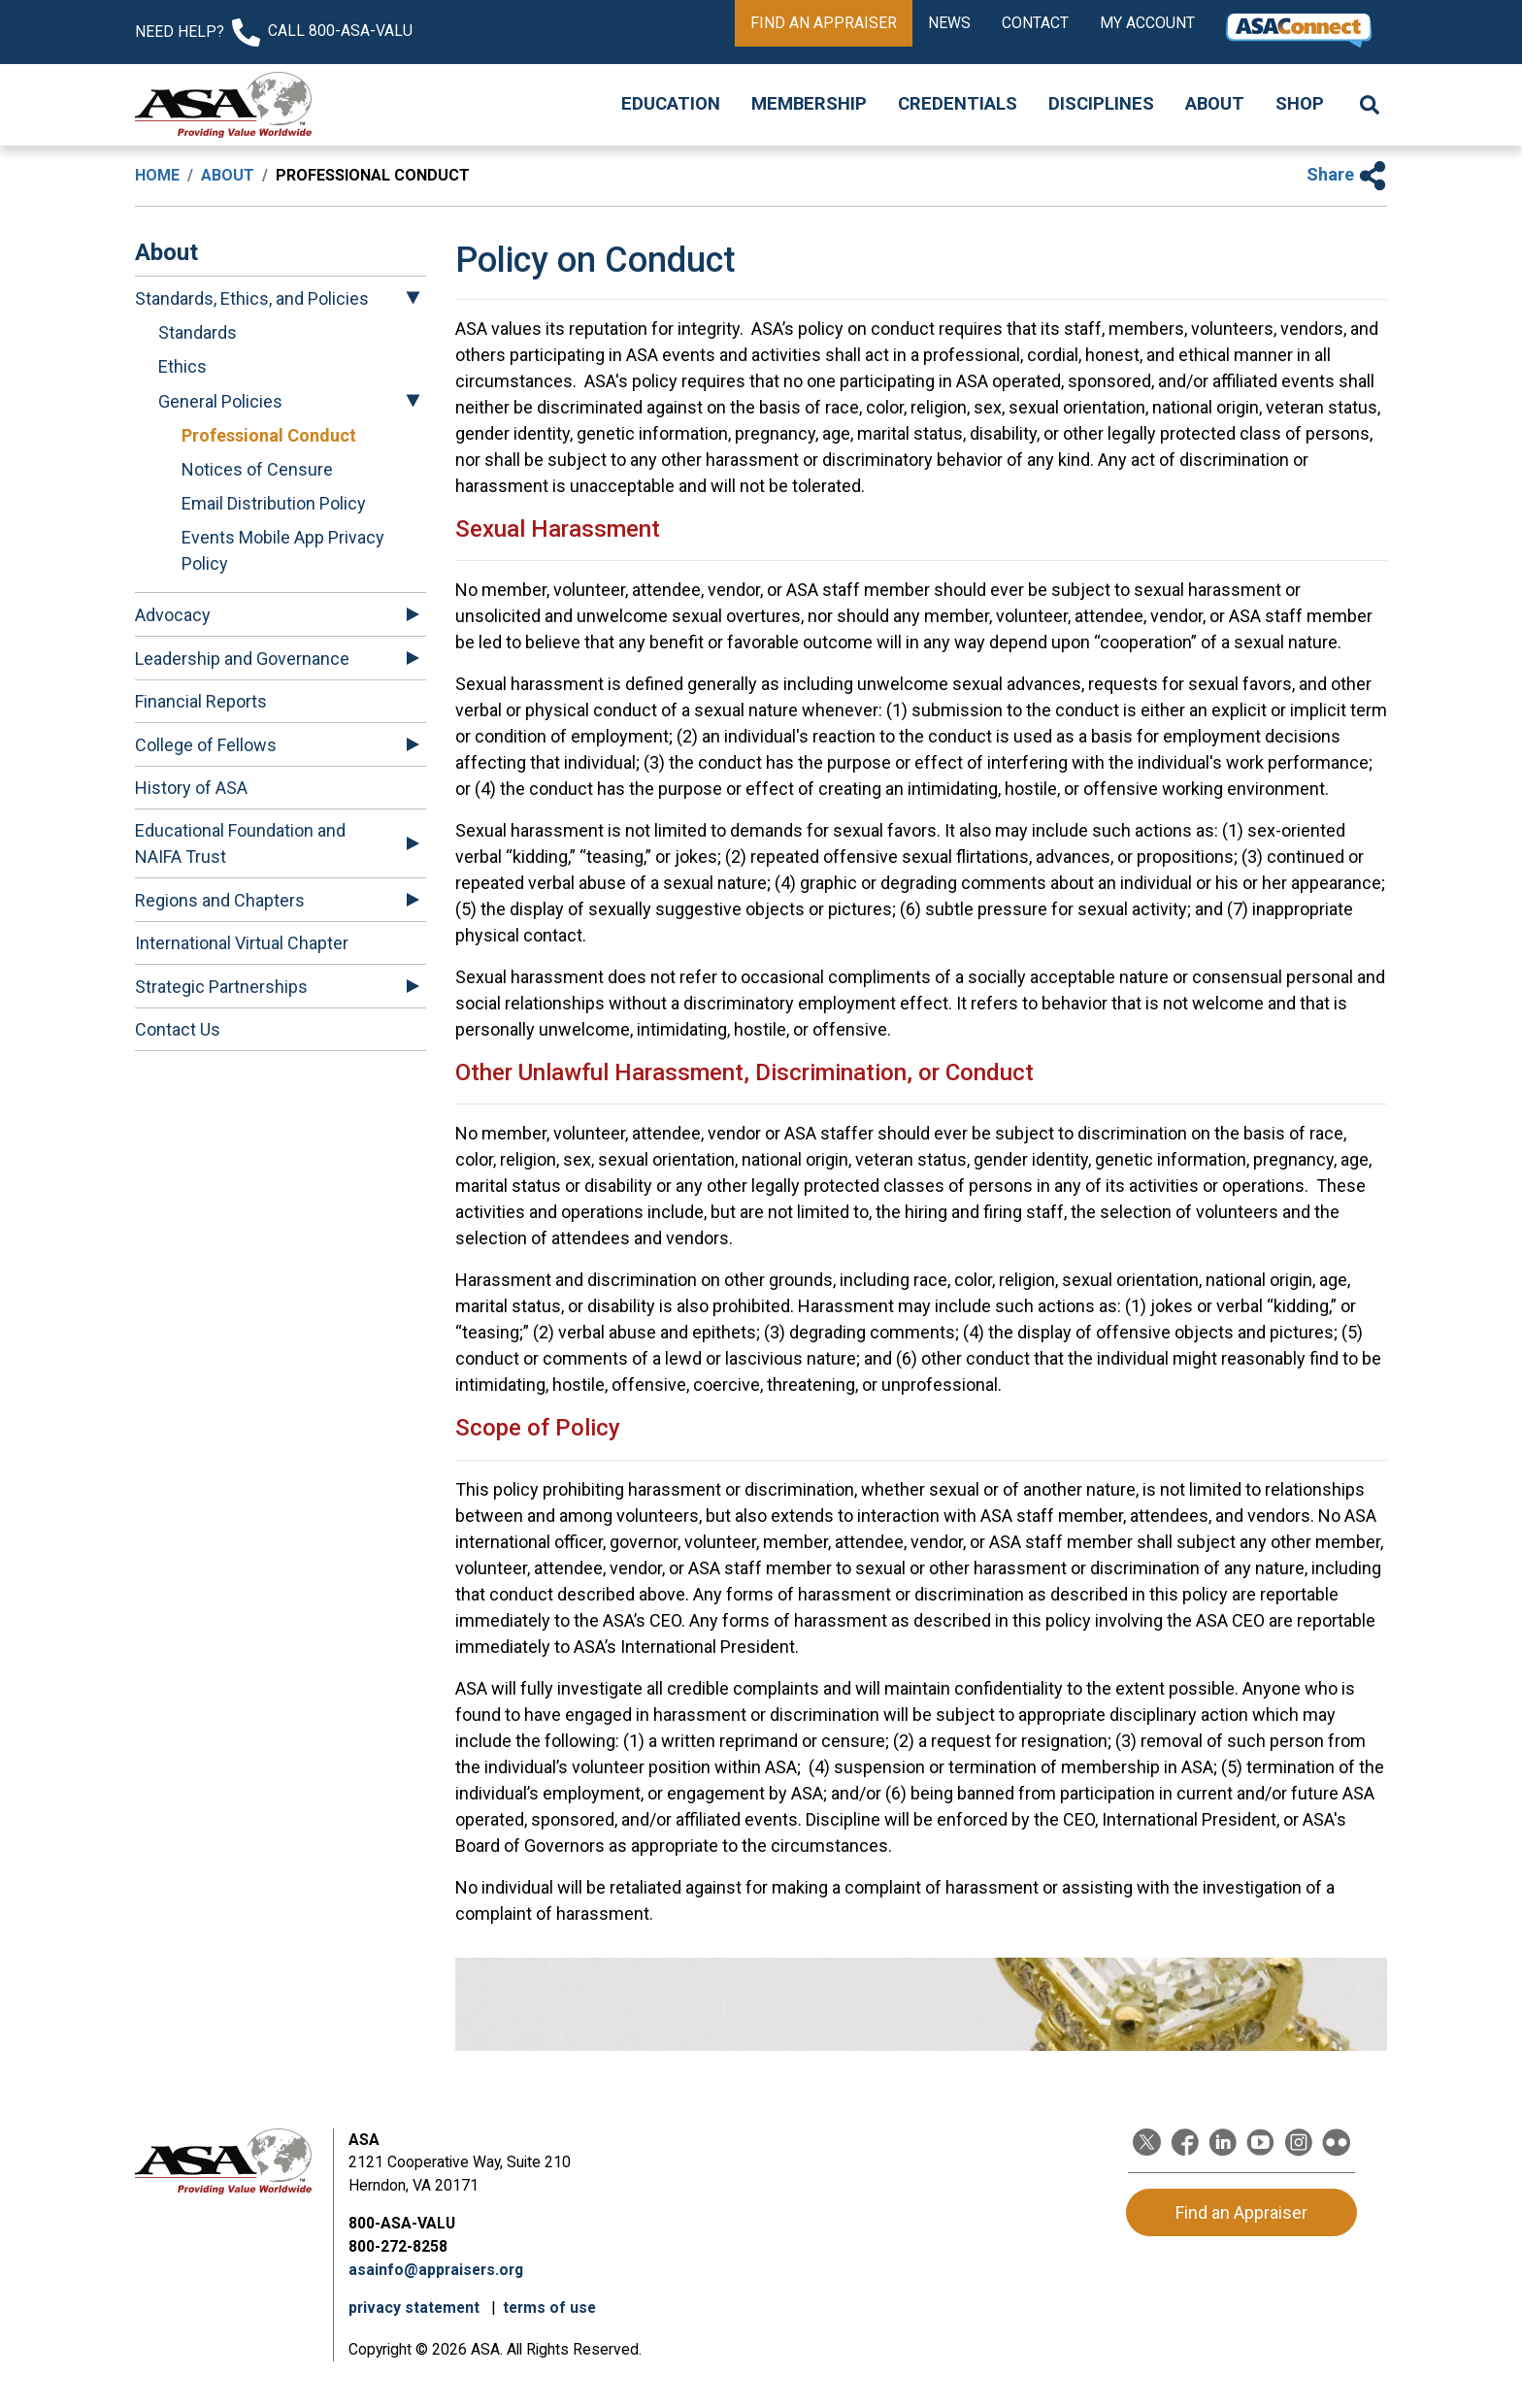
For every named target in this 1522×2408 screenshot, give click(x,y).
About (1214, 104)
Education (670, 104)
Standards (197, 332)
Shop (1299, 104)
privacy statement (415, 2307)
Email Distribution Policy (274, 503)
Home (157, 175)
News (949, 23)
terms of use (549, 2307)
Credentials (957, 104)
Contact (1035, 23)
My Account (1147, 23)
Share (1347, 174)
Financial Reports (201, 701)
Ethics (182, 366)
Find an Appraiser (823, 23)
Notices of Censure (257, 469)
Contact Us (177, 1029)
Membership (809, 104)
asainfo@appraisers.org (435, 2269)
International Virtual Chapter (241, 943)
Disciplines (1101, 104)
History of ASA (191, 787)
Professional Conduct (269, 435)
